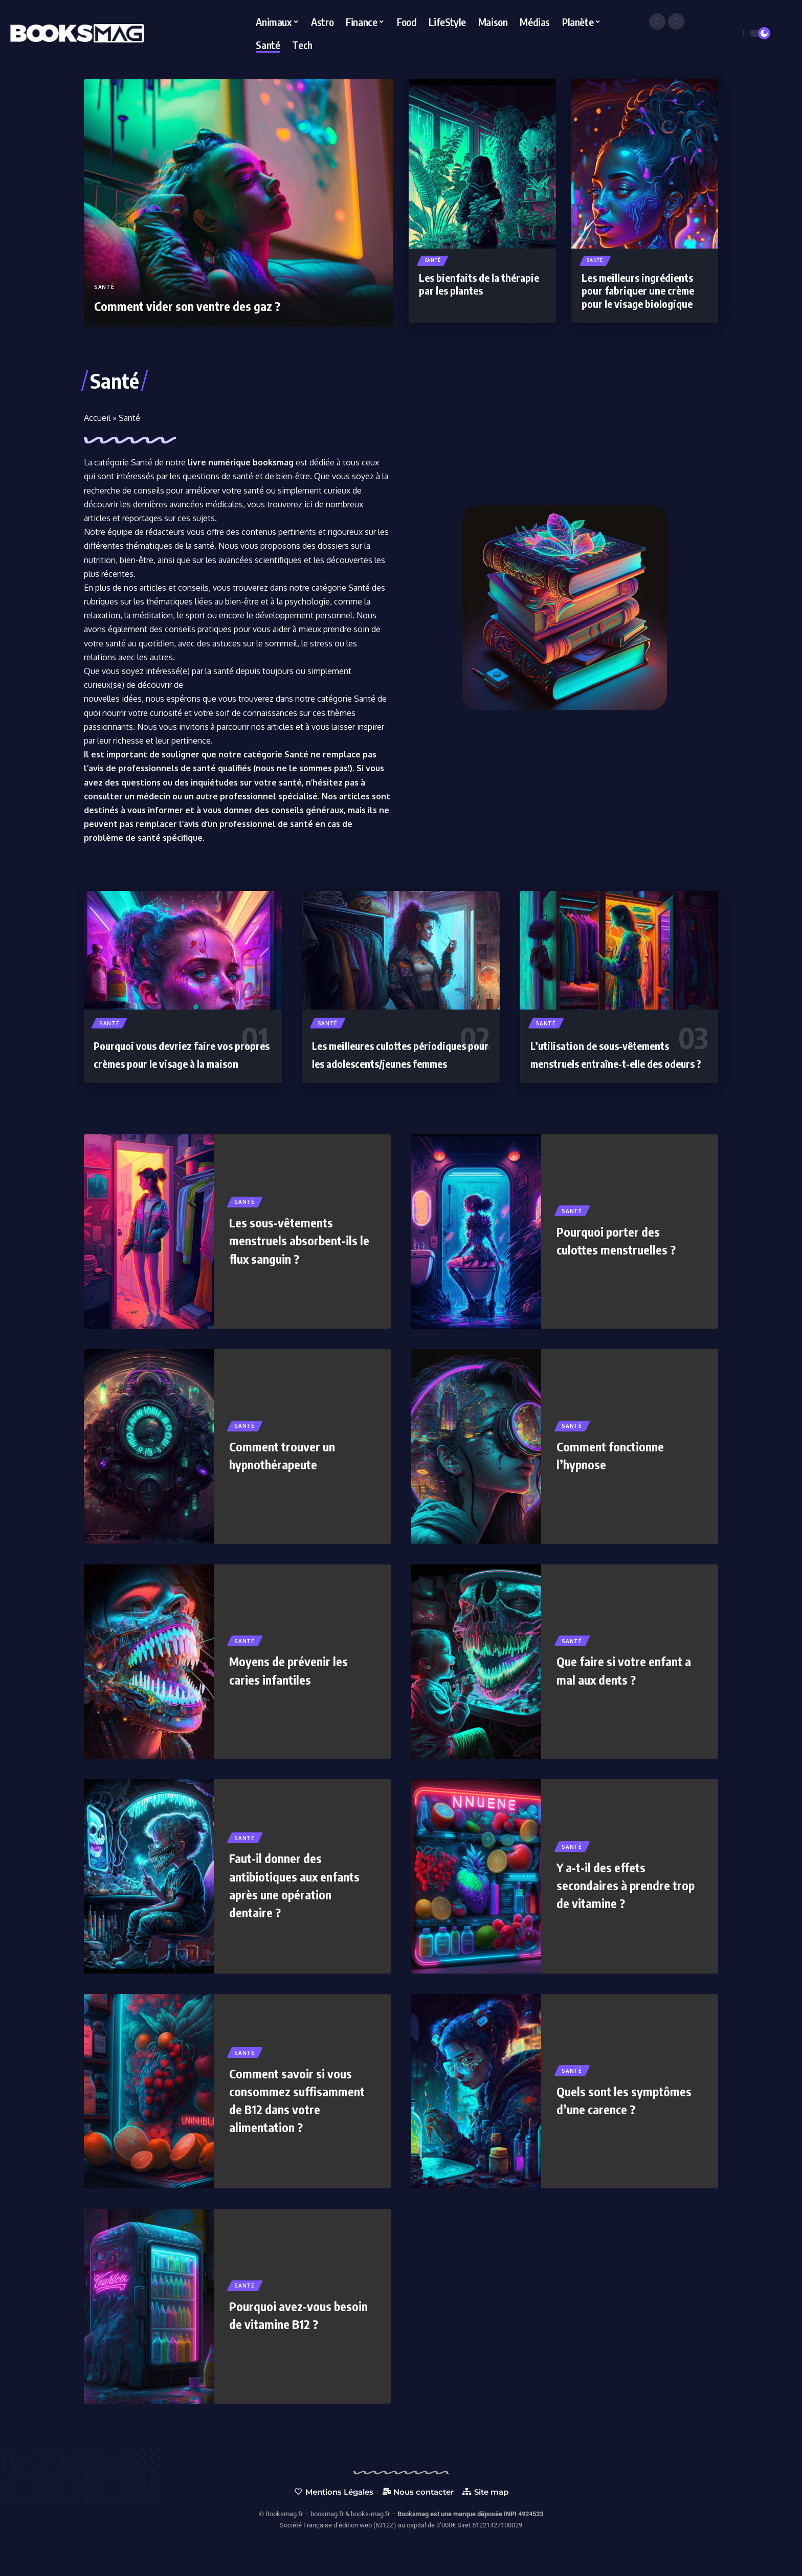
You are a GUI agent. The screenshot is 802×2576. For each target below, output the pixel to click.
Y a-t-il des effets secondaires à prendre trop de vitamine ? (622, 1904)
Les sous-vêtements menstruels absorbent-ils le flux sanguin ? (297, 1259)
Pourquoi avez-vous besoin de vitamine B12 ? (297, 2334)
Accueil (97, 418)
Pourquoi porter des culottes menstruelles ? (626, 1260)
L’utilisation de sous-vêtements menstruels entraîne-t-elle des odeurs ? (613, 1063)
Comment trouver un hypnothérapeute (290, 1474)
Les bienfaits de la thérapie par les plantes (479, 286)
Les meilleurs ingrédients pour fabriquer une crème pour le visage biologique (638, 292)
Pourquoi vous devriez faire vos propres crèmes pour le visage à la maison (176, 1063)
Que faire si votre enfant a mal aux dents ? (624, 1689)
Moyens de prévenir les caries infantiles (298, 1689)
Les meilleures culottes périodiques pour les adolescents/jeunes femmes (395, 1063)
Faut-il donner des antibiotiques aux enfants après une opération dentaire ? (290, 1904)
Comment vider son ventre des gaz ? (202, 305)
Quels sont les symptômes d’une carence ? (609, 2119)
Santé (104, 287)
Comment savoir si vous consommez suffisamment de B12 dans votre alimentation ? (301, 2119)
